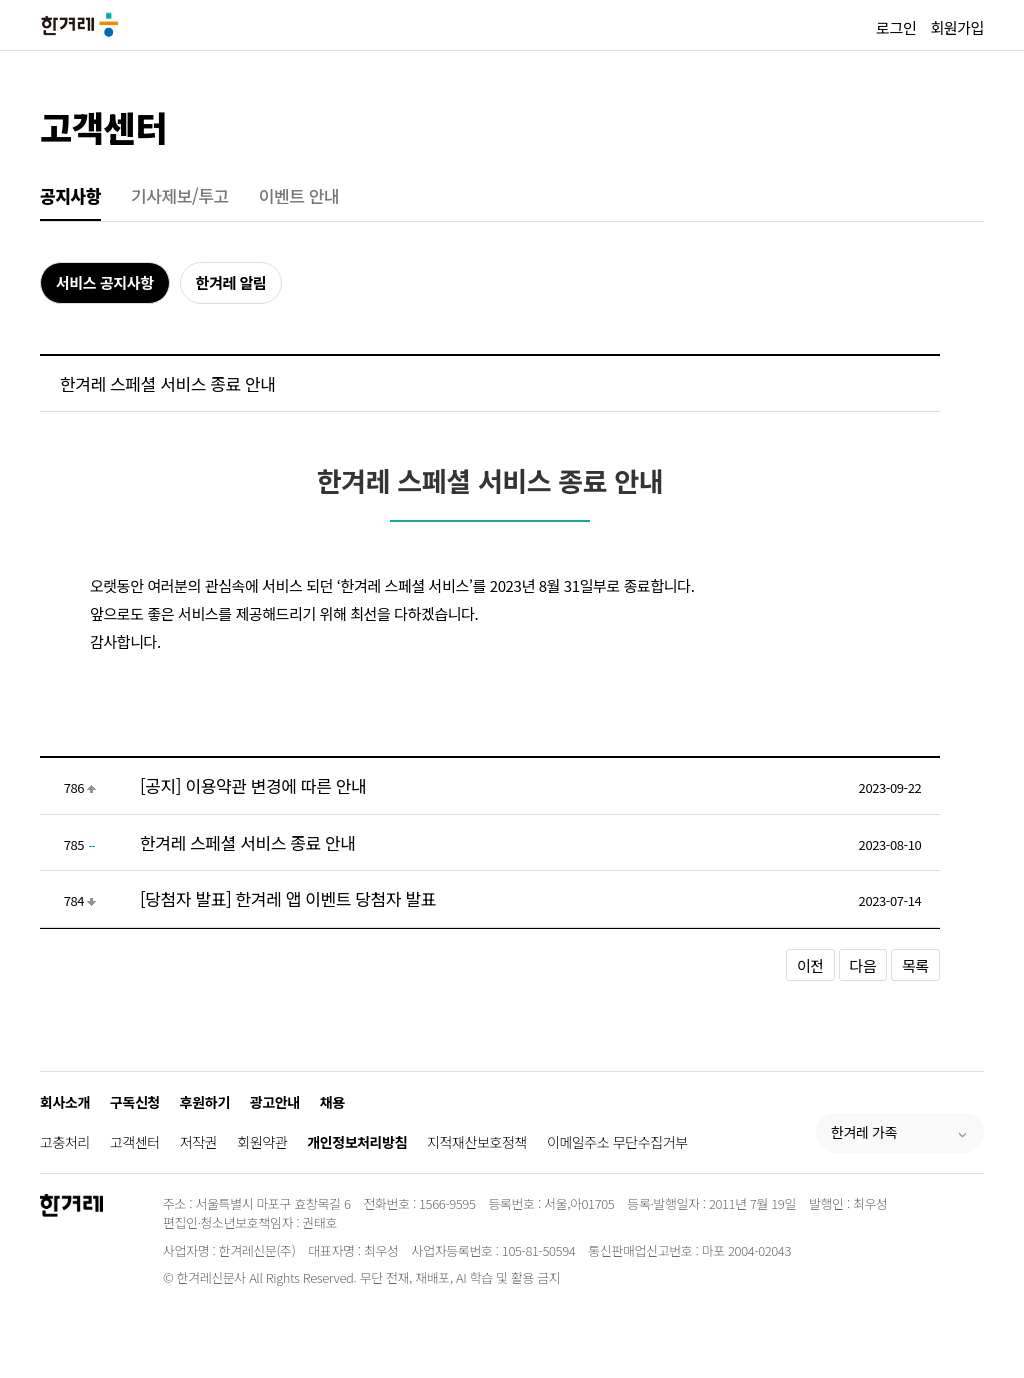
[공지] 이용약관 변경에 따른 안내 (253, 785)
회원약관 (262, 1142)
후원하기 (205, 1102)
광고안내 (275, 1102)
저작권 (198, 1142)
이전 (810, 965)
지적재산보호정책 (477, 1142)
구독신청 (135, 1102)
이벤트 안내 (299, 195)
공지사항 (70, 195)
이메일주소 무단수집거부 (617, 1142)
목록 (915, 965)
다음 (863, 965)
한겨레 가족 (864, 1132)
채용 (332, 1102)
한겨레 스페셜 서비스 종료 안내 (248, 842)
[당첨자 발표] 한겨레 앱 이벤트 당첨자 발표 (288, 898)
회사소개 (65, 1102)
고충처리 (65, 1142)
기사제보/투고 (180, 195)
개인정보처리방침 (357, 1142)
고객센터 (103, 126)
